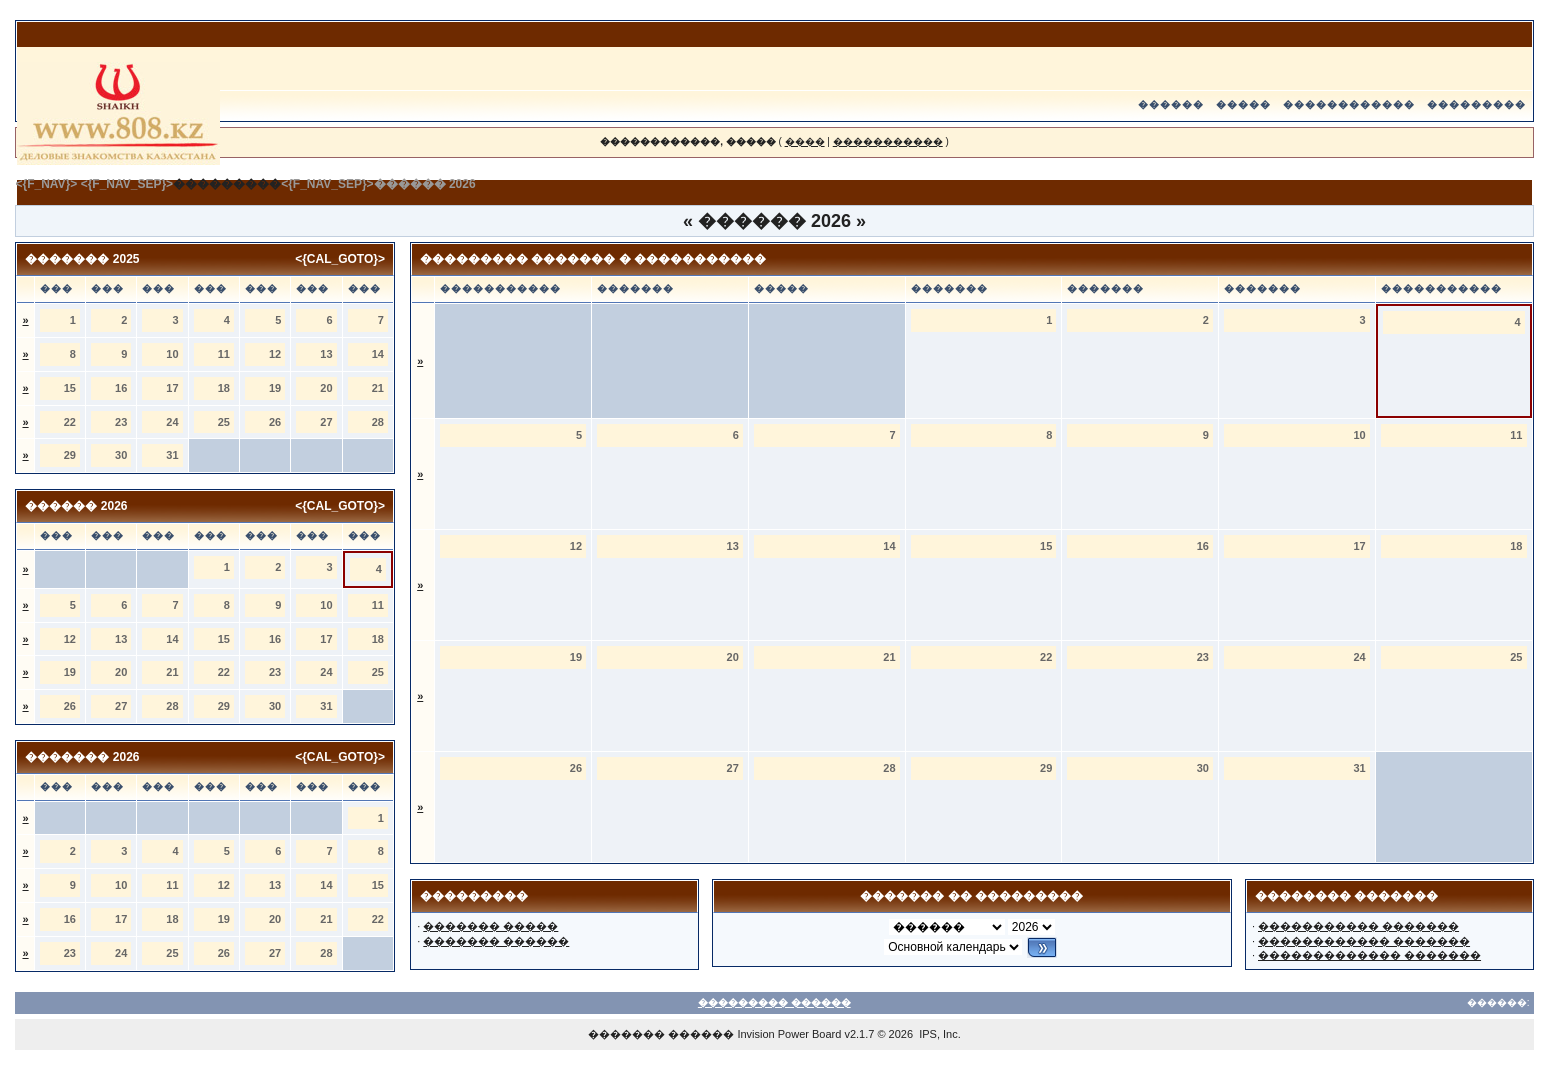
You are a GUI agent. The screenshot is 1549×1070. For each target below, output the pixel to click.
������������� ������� (1369, 955)
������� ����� (490, 926)
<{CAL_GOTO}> (340, 259)
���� (805, 141)
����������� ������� (1358, 926)
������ (1171, 104)
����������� (888, 141)
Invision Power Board (789, 1034)
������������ (1349, 104)
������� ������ (496, 941)
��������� (1476, 104)
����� (1243, 104)
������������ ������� (1364, 941)
